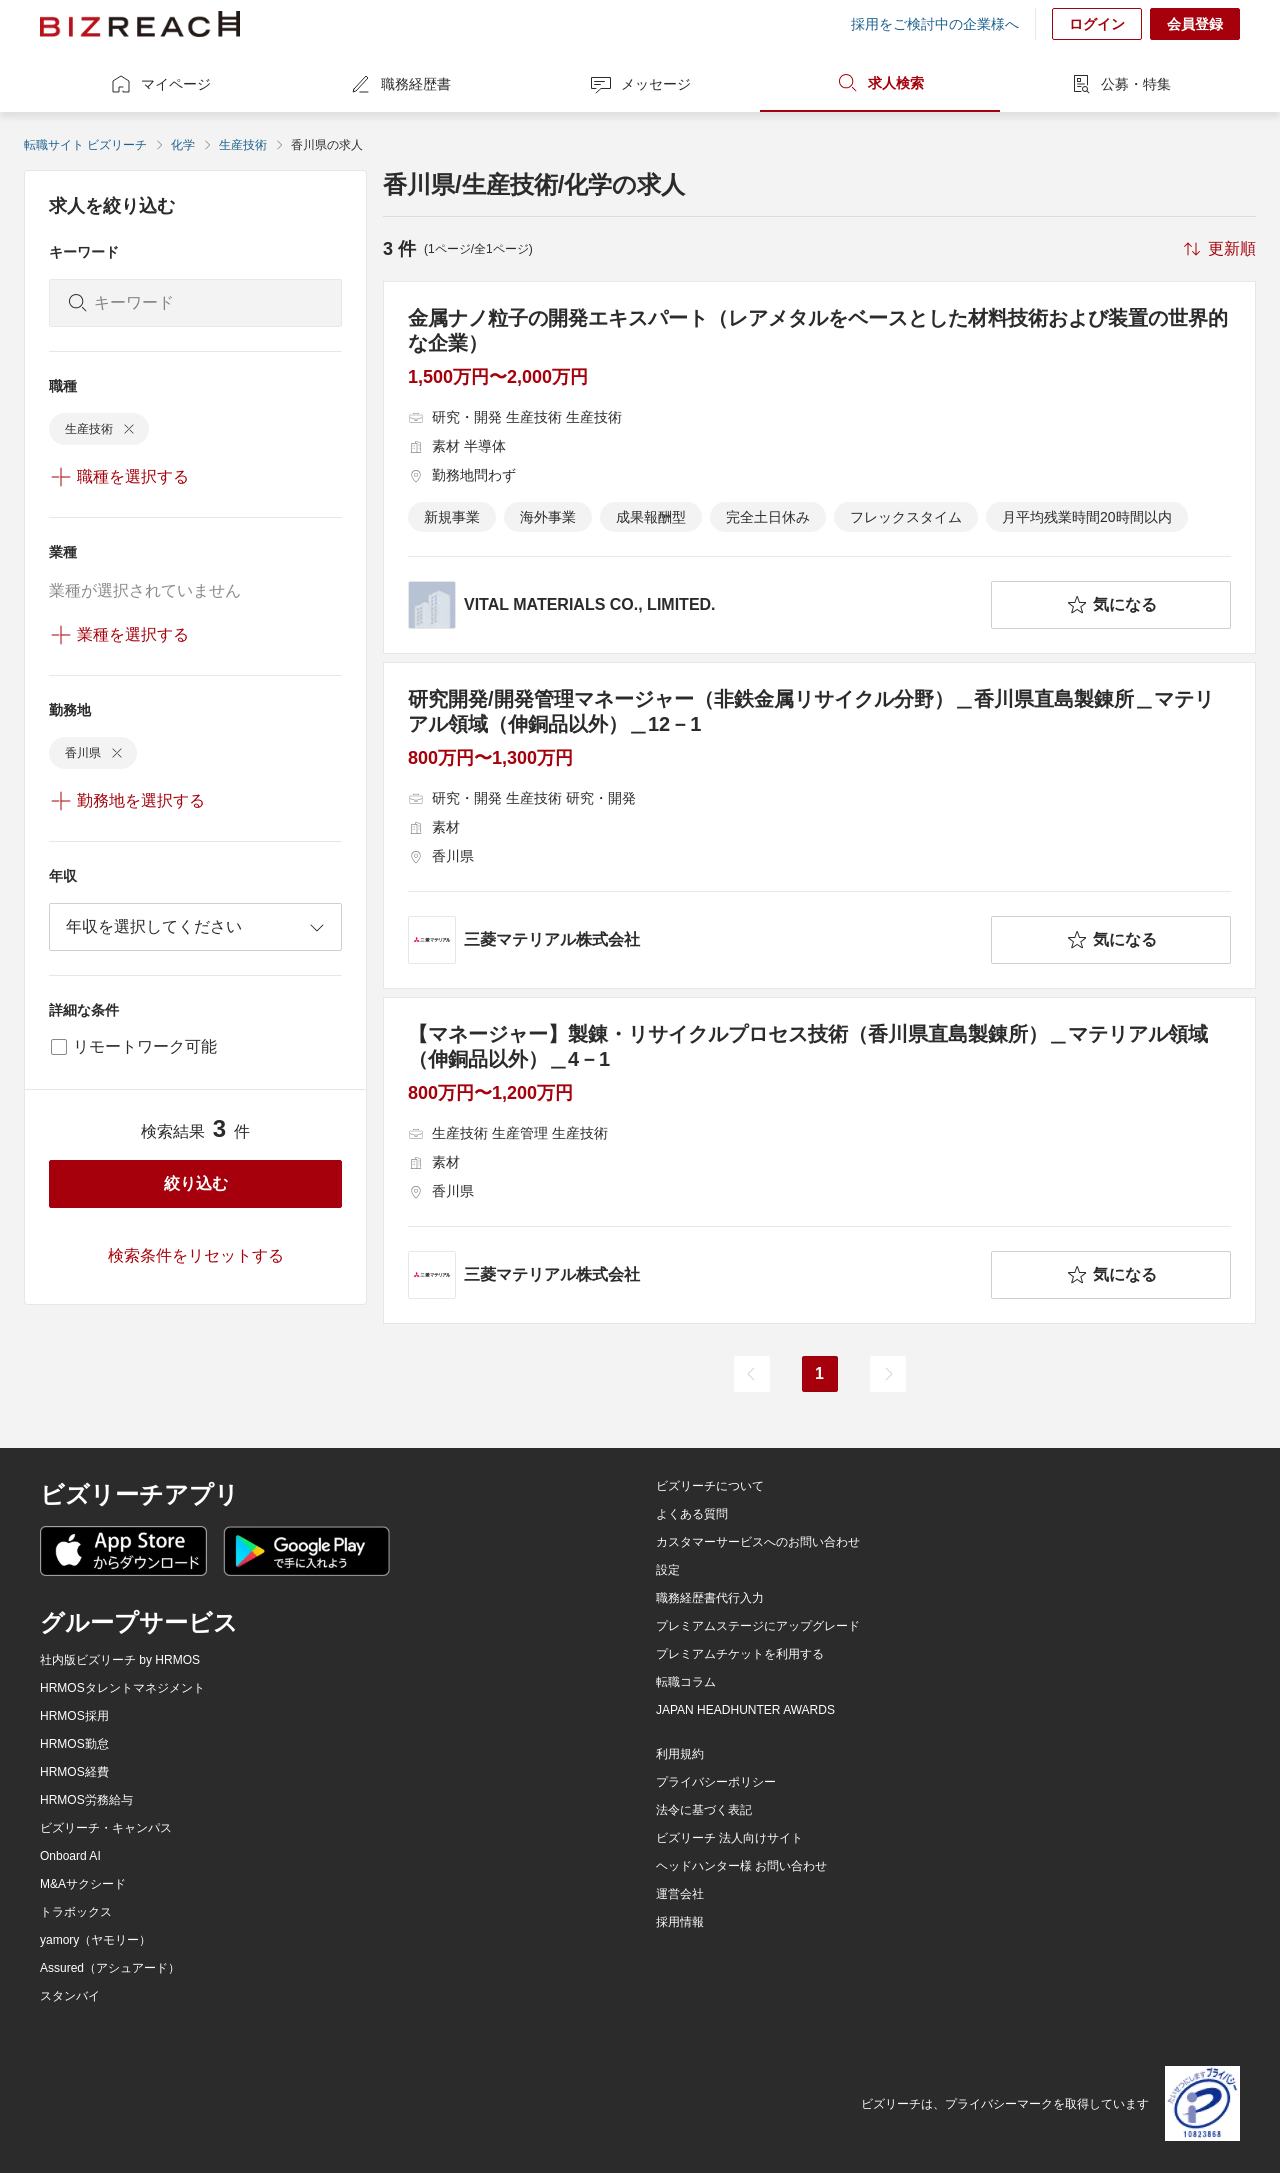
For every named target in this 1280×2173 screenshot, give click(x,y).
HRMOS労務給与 (86, 1800)
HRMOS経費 (74, 1772)
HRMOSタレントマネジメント (122, 1688)
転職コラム (686, 1682)
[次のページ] (888, 1374)
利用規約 (680, 1754)
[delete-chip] (129, 429)
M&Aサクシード (83, 1884)
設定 (668, 1570)
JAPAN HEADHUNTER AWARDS (745, 1710)
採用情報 (680, 1922)
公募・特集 (1120, 84)
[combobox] (195, 927)
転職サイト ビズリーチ (85, 145)
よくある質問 (692, 1514)
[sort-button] (1218, 249)
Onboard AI (70, 1856)
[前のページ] (752, 1374)
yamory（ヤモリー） (95, 1940)
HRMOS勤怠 (74, 1744)
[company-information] (695, 605)
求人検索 (880, 83)
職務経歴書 (400, 84)
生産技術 (243, 145)
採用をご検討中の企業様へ (935, 24)
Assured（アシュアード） (110, 1968)
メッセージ (640, 84)
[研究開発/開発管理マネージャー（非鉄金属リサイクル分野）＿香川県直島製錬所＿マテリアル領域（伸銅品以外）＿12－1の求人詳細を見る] (819, 825)
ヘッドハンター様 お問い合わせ (741, 1866)
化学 (183, 145)
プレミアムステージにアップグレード (758, 1626)
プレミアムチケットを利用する (740, 1654)
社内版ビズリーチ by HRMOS (120, 1660)
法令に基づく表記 (704, 1810)
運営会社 (680, 1894)
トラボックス (76, 1912)
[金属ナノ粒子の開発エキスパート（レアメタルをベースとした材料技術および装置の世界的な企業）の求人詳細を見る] (819, 467)
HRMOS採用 (74, 1716)
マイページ (160, 84)
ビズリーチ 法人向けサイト (729, 1838)
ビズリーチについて (710, 1486)
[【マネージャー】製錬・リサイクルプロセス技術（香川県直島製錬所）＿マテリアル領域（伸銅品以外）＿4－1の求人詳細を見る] (819, 1160)
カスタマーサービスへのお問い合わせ (758, 1542)
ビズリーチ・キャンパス (106, 1828)
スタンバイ (70, 1996)
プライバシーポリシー (716, 1782)
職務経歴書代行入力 (710, 1598)
